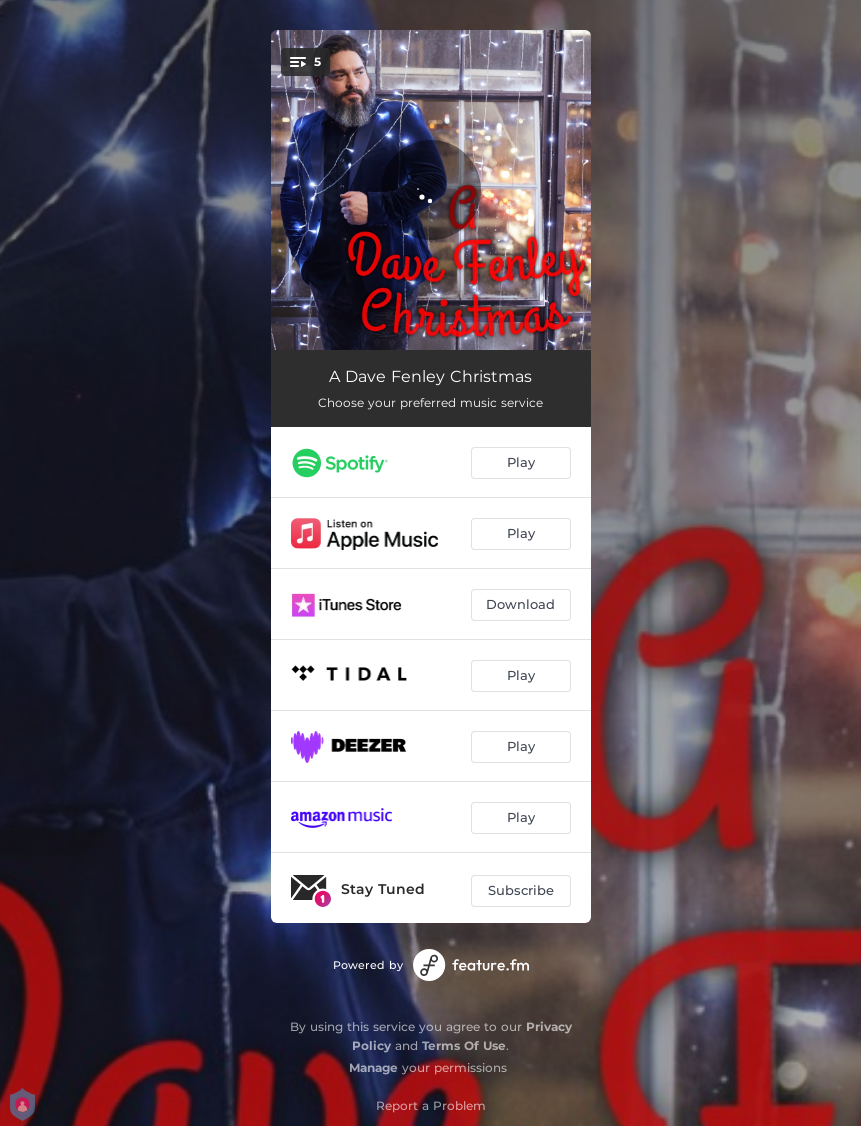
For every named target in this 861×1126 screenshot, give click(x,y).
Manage (373, 1067)
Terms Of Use (464, 1045)
